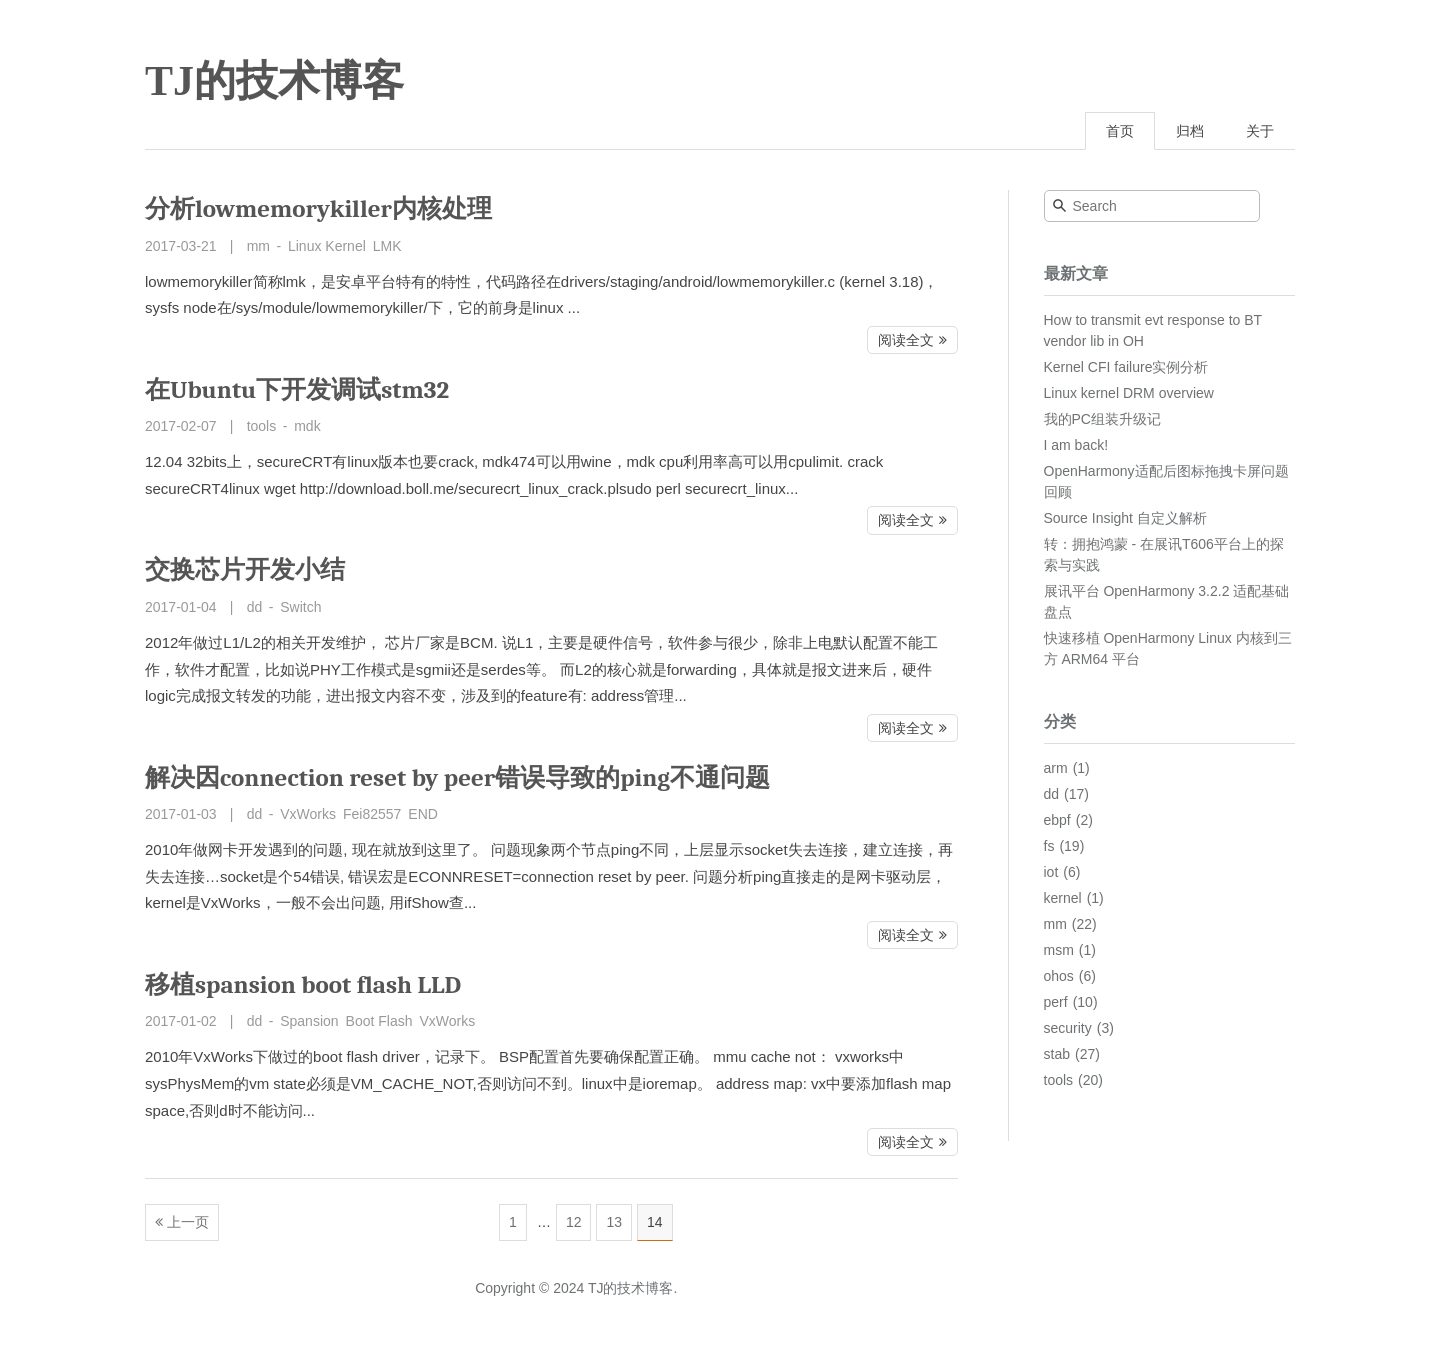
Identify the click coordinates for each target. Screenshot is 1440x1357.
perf (1056, 1002)
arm (1056, 768)
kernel (1063, 898)
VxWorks (308, 814)
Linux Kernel (327, 246)
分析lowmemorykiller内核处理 (318, 208)
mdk (307, 426)
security (1068, 1028)
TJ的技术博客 (274, 81)
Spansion (309, 1021)
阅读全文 (906, 340)
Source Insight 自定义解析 (1125, 518)
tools (262, 426)
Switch (300, 607)
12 (574, 1222)
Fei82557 (372, 814)
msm (1059, 950)
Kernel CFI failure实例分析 (1126, 367)
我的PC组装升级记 (1102, 419)
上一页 (188, 1222)
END (423, 814)
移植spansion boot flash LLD (303, 984)
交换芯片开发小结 (245, 569)
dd (255, 607)
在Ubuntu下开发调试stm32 (297, 389)
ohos (1059, 976)
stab (1057, 1054)
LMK (387, 246)
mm (258, 246)
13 (614, 1222)
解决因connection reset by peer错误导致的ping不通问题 (457, 777)
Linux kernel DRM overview (1129, 393)
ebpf (1057, 820)
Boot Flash (379, 1021)
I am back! (1076, 445)
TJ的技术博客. (632, 1288)
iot (1051, 872)
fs (1049, 846)
